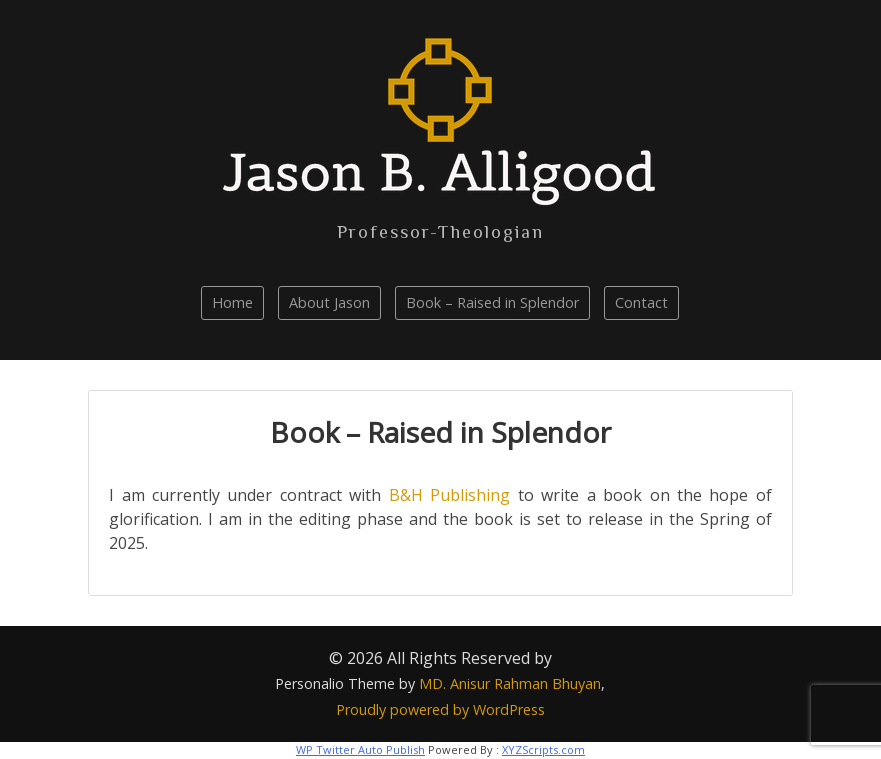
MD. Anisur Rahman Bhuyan (510, 683)
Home (232, 302)
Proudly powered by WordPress (440, 709)
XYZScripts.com (543, 749)
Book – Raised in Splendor (492, 302)
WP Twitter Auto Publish (360, 749)
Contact (641, 302)
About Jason (329, 302)
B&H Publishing (449, 495)
